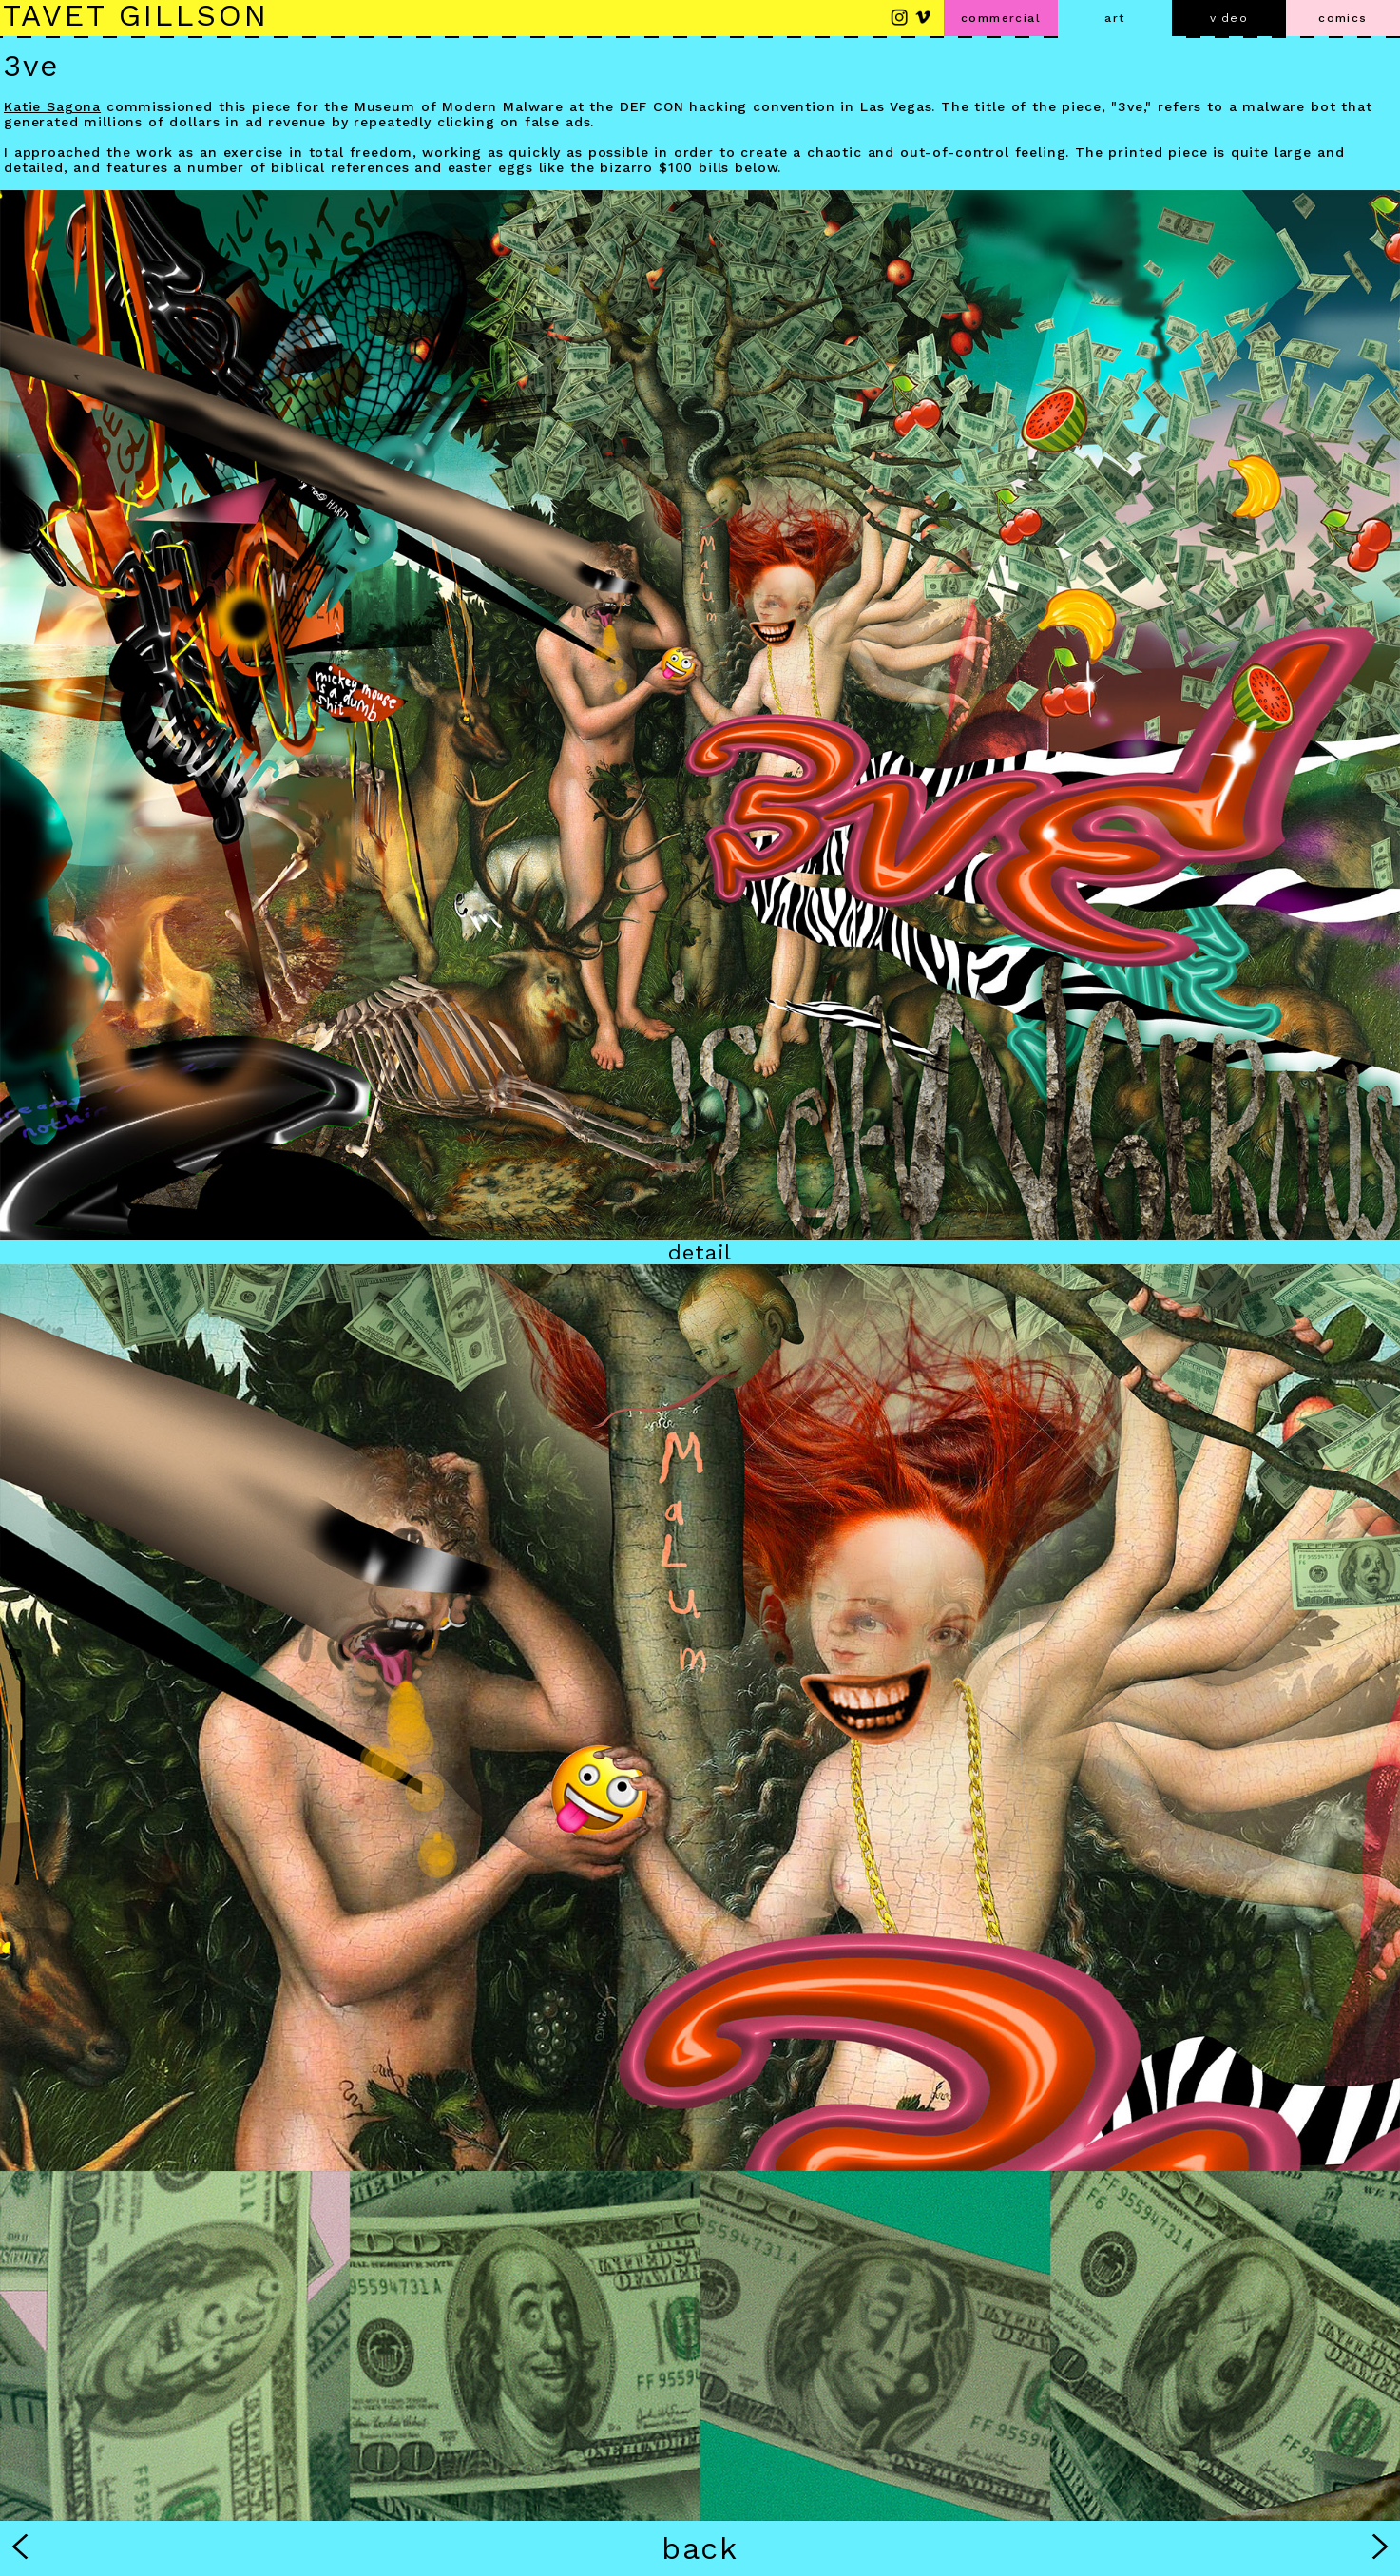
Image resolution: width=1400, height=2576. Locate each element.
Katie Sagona (52, 106)
